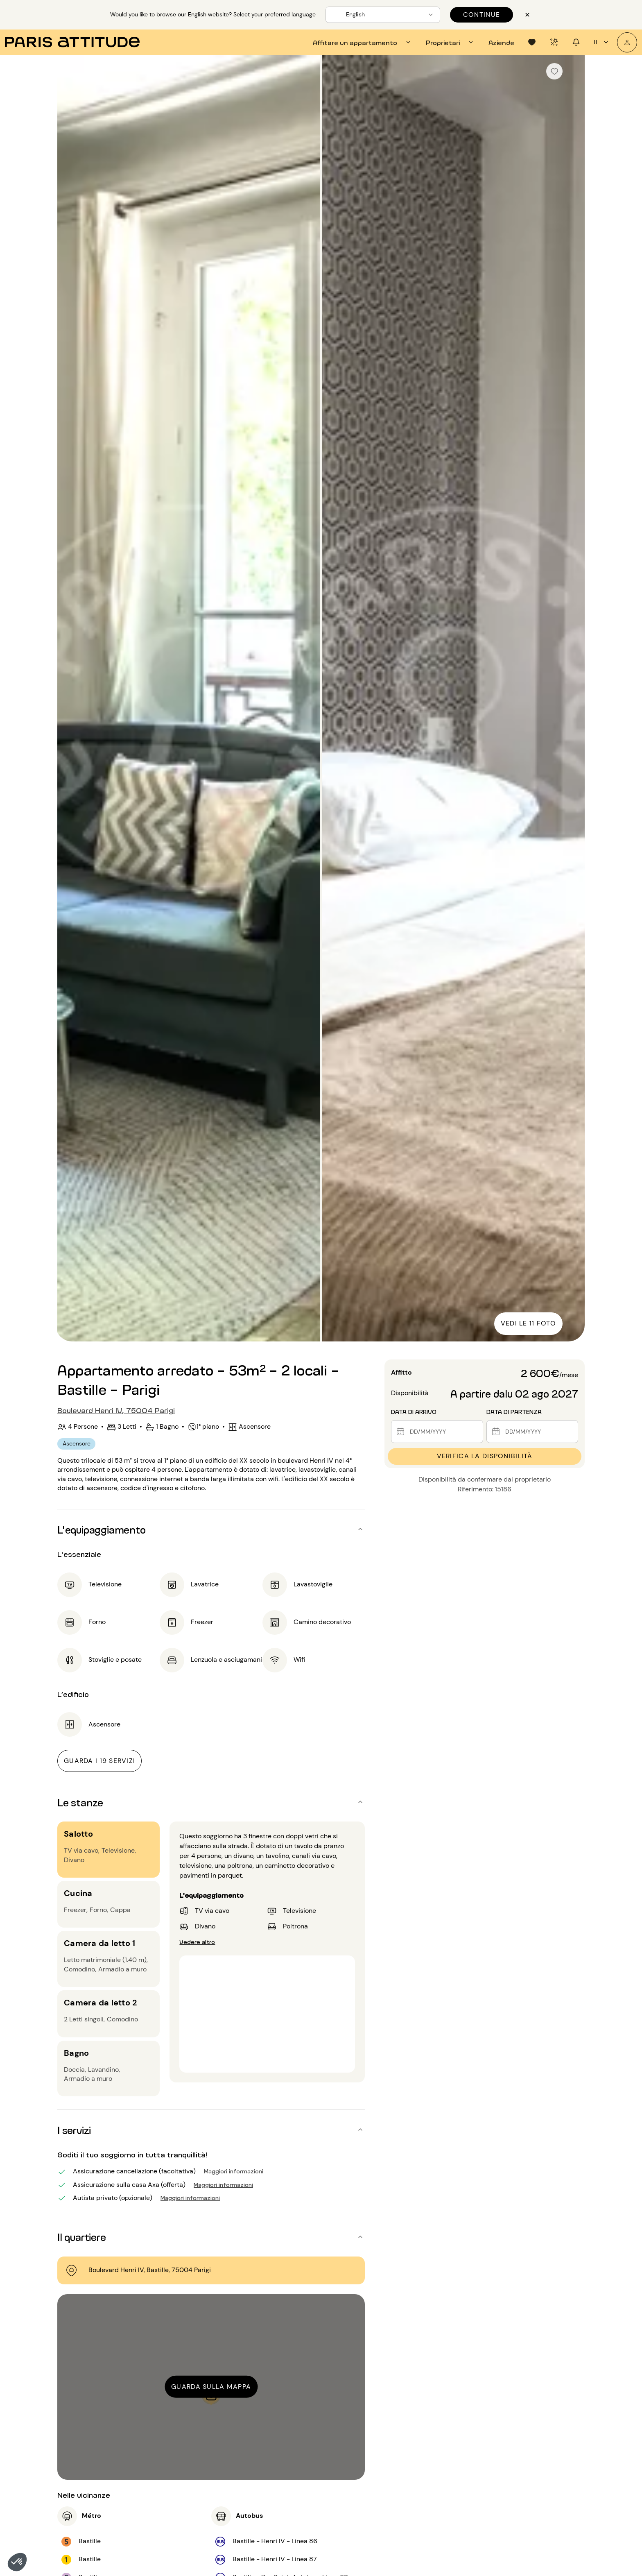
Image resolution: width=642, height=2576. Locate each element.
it (602, 42)
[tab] (362, 42)
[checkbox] (554, 71)
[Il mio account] (627, 42)
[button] (17, 2562)
